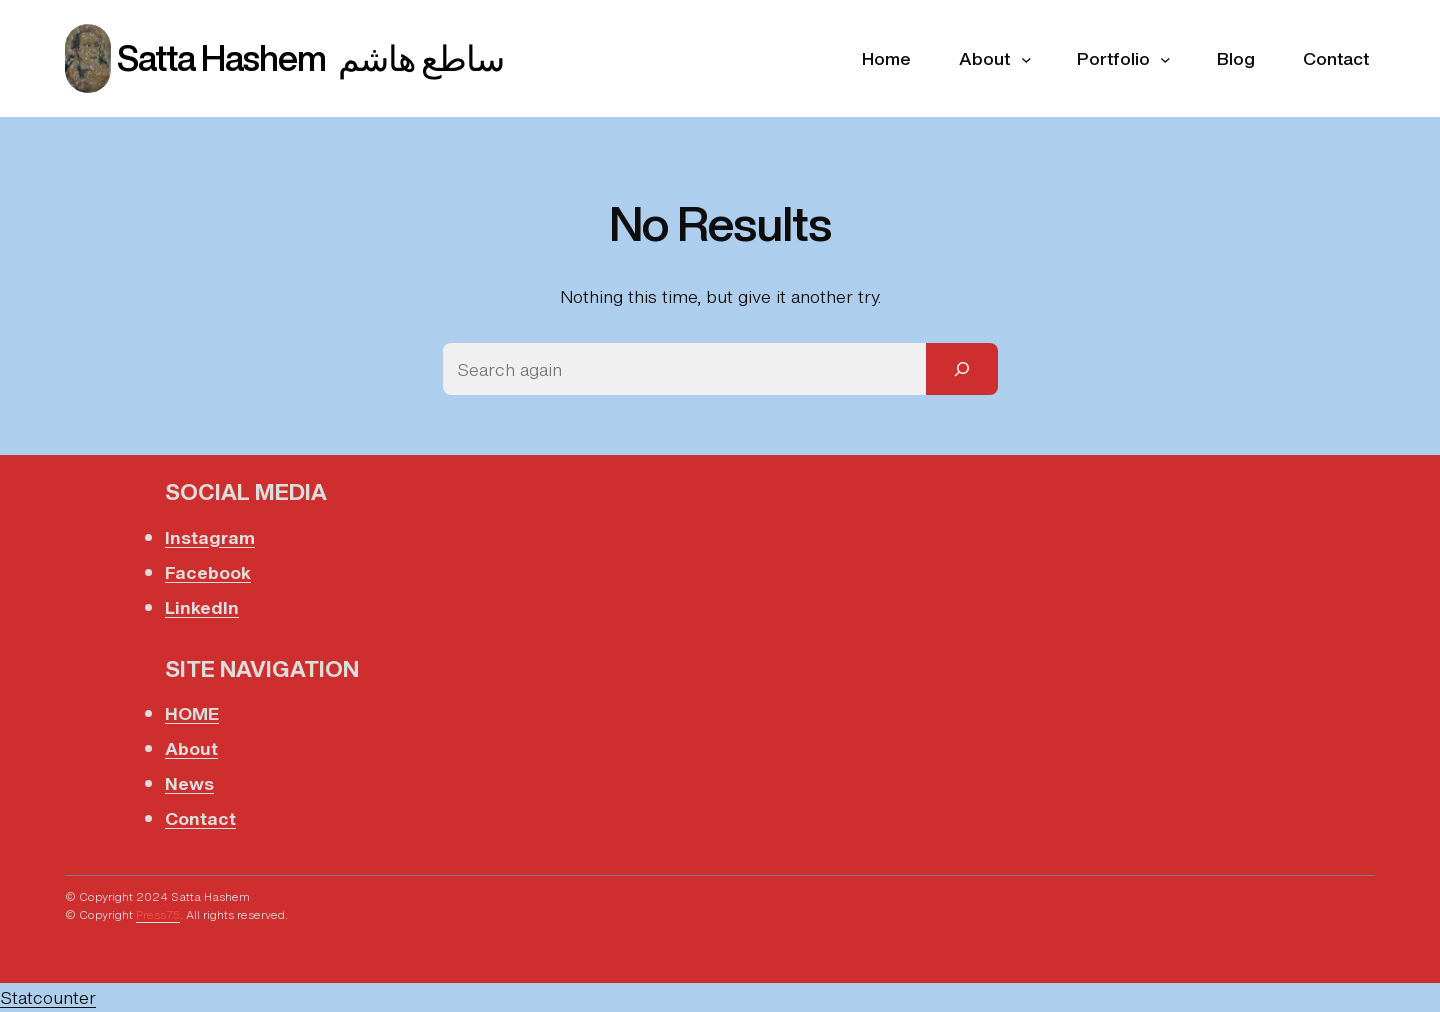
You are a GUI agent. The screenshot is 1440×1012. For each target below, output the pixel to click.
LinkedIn (202, 607)
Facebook (208, 572)
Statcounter (48, 997)
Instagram (210, 537)
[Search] (962, 369)
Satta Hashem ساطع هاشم (310, 58)
